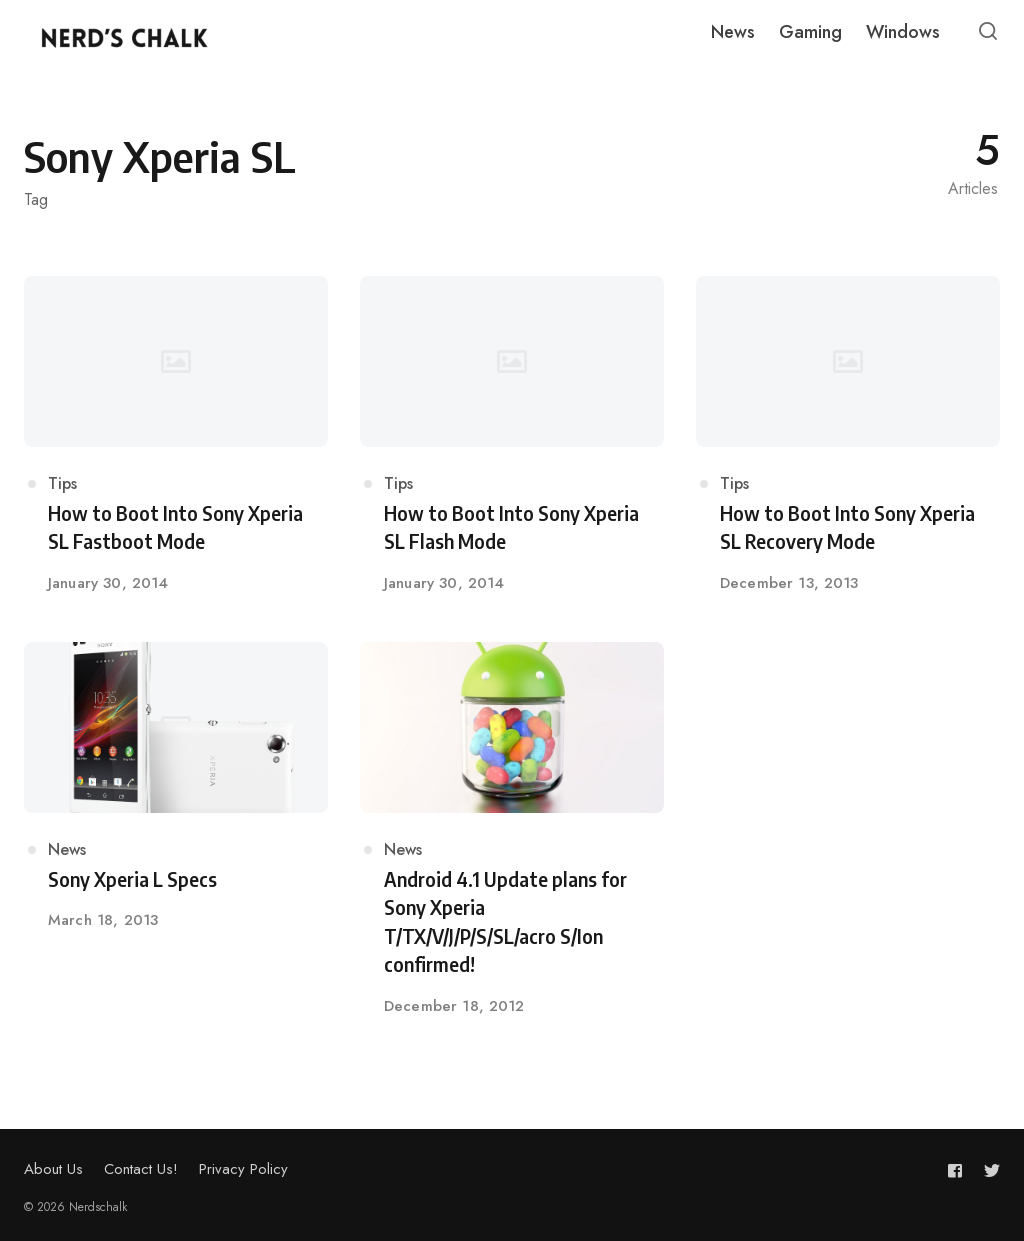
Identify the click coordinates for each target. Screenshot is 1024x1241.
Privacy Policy (243, 1169)
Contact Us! (141, 1169)
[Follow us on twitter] (988, 1170)
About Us (53, 1169)
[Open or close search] (988, 32)
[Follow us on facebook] (959, 1170)
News (67, 849)
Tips (62, 483)
